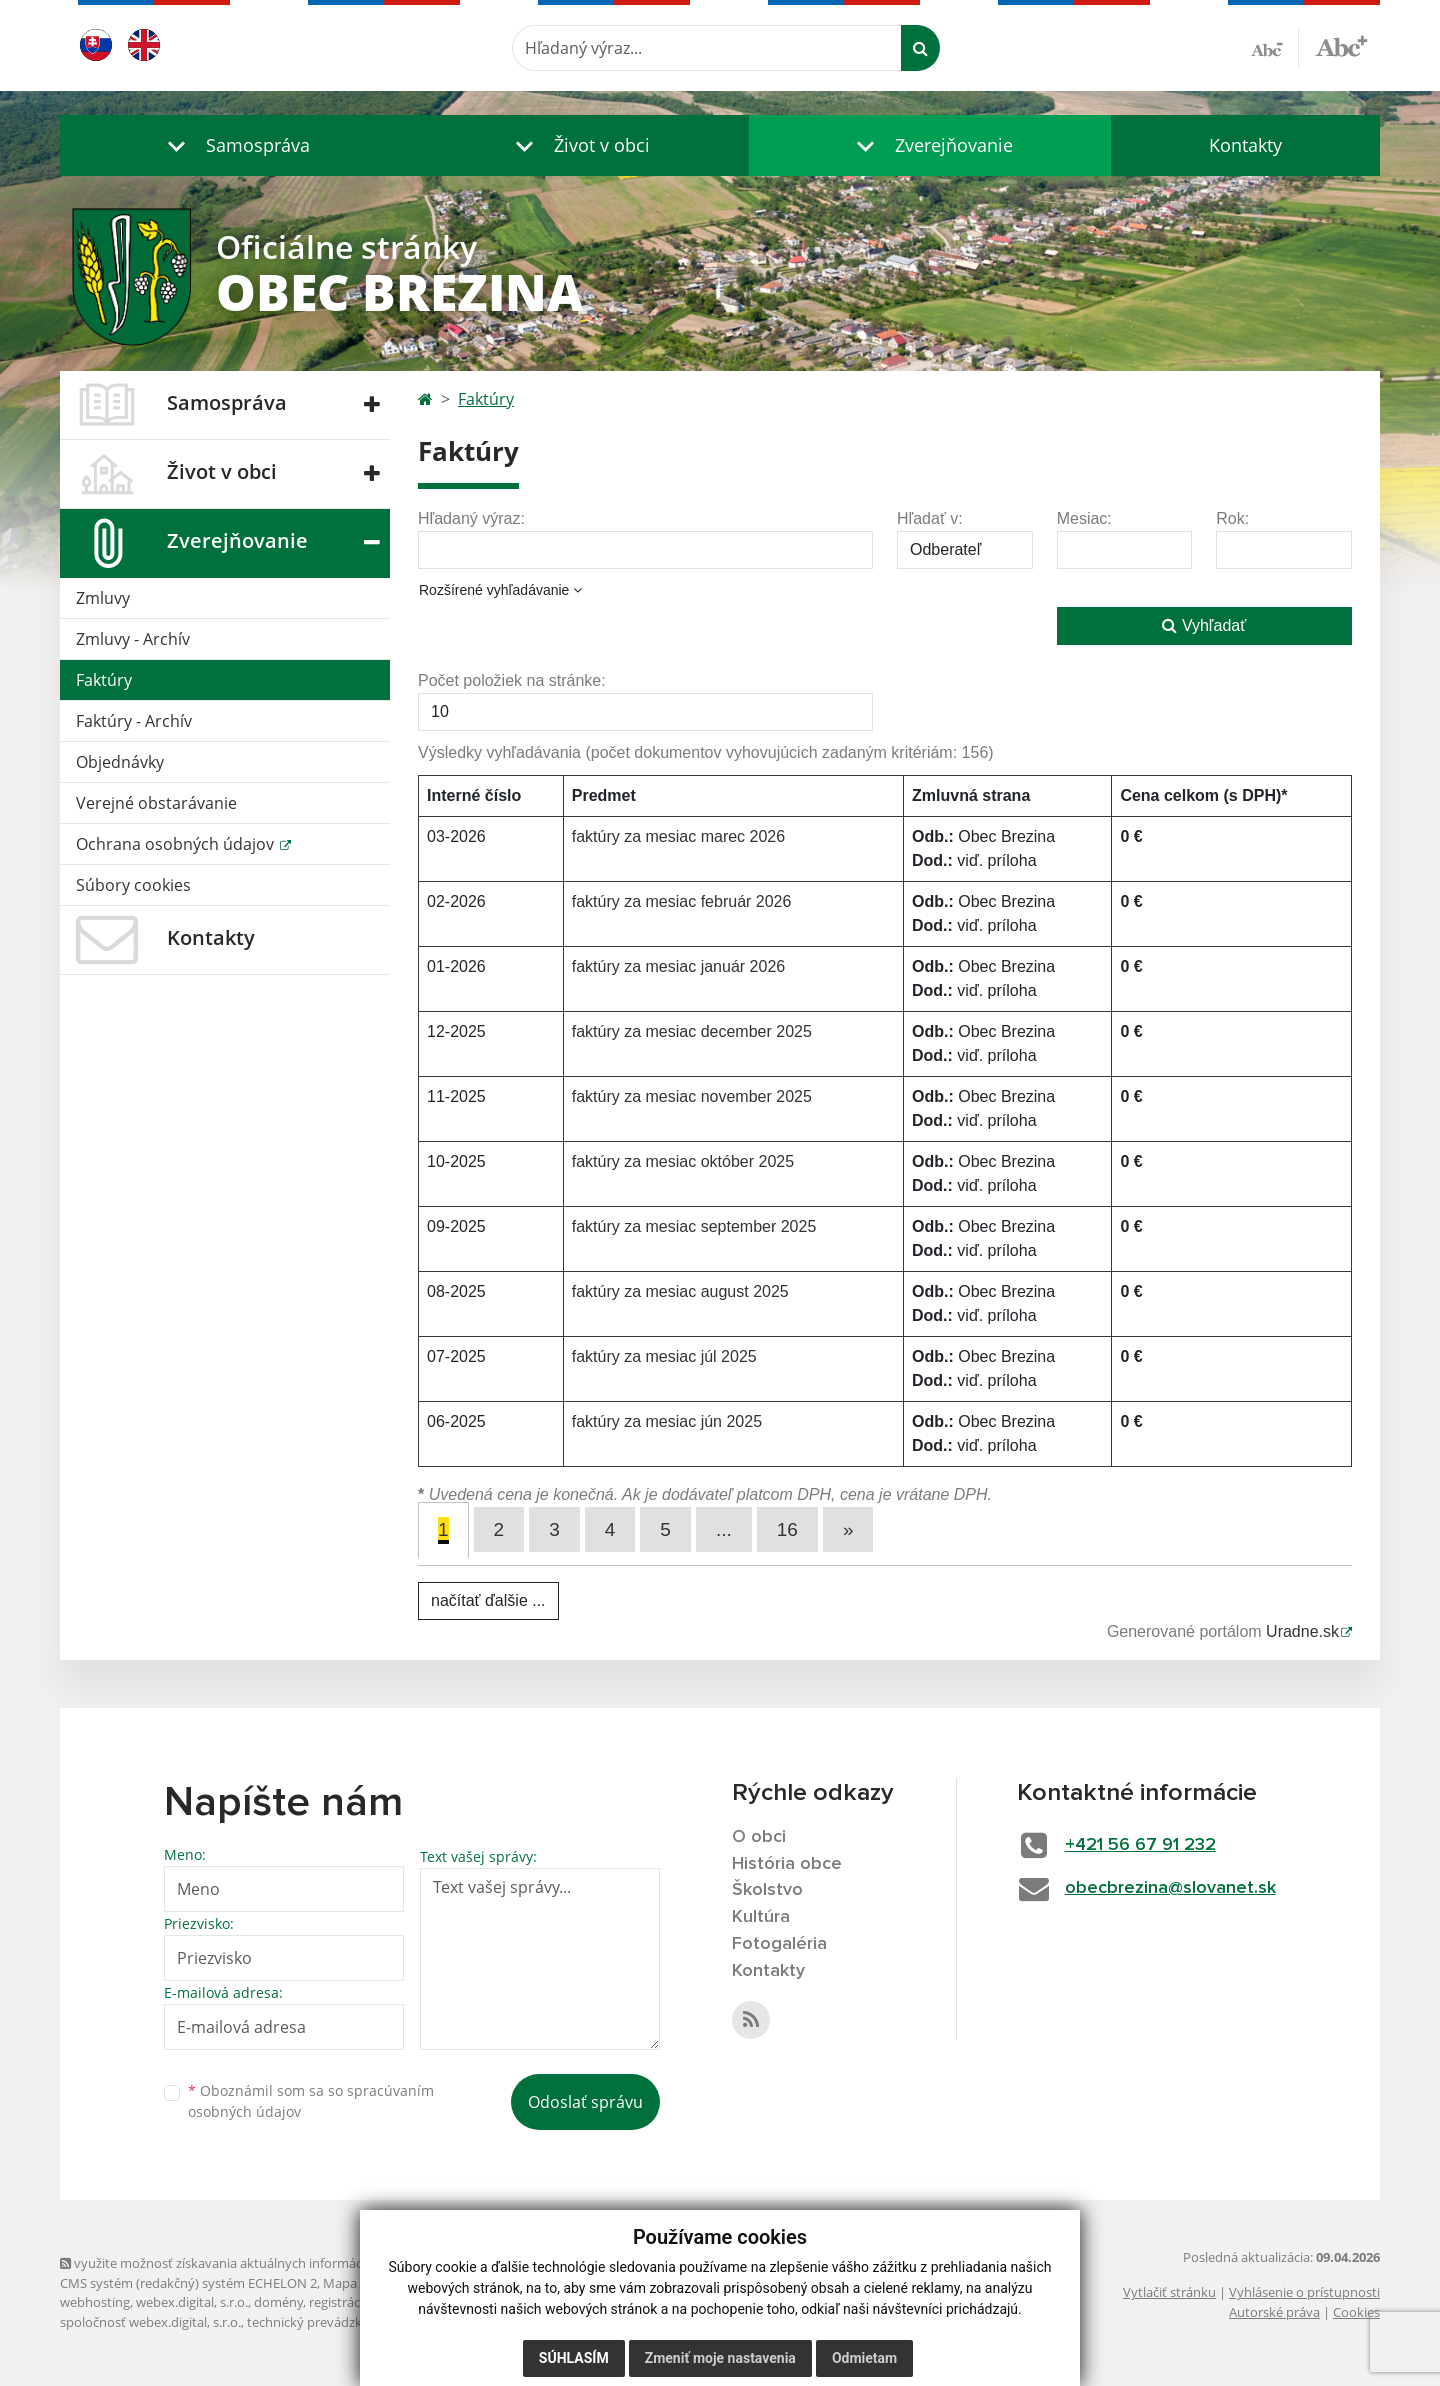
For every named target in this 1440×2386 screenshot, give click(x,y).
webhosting (95, 2302)
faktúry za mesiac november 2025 (692, 1096)
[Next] (848, 1529)
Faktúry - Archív (134, 721)
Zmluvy (103, 598)
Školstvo (767, 1890)
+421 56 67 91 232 (1140, 1845)
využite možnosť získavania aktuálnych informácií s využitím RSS (258, 2263)
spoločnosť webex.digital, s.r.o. (150, 2322)
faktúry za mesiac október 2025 (683, 1161)
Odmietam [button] (864, 2358)
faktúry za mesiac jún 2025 (667, 1421)
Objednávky (120, 762)
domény (278, 2302)
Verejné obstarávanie (156, 803)
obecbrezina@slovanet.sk (1170, 1888)
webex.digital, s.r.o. (192, 2302)
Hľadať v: (930, 518)
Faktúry (104, 680)
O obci (759, 1837)
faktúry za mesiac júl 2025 (664, 1356)
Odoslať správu (585, 2102)
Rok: (1232, 518)
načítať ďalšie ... (488, 1600)
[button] (234, 145)
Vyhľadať (1204, 625)
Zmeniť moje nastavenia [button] (720, 2358)
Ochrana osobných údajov (177, 844)
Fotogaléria (779, 1944)
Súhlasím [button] (574, 2358)
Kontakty (1245, 145)
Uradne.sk (1302, 1631)
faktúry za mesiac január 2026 (678, 966)
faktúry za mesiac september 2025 (694, 1226)
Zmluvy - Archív (133, 639)
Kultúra (761, 1917)
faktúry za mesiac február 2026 (682, 901)
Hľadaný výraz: (471, 518)
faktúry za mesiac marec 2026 (678, 836)
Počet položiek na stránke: (512, 680)
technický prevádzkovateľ (323, 2322)
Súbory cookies (133, 885)
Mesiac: (1084, 518)
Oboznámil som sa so (311, 2101)
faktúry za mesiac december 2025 (692, 1031)
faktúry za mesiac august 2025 (680, 1291)
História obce (787, 1864)
